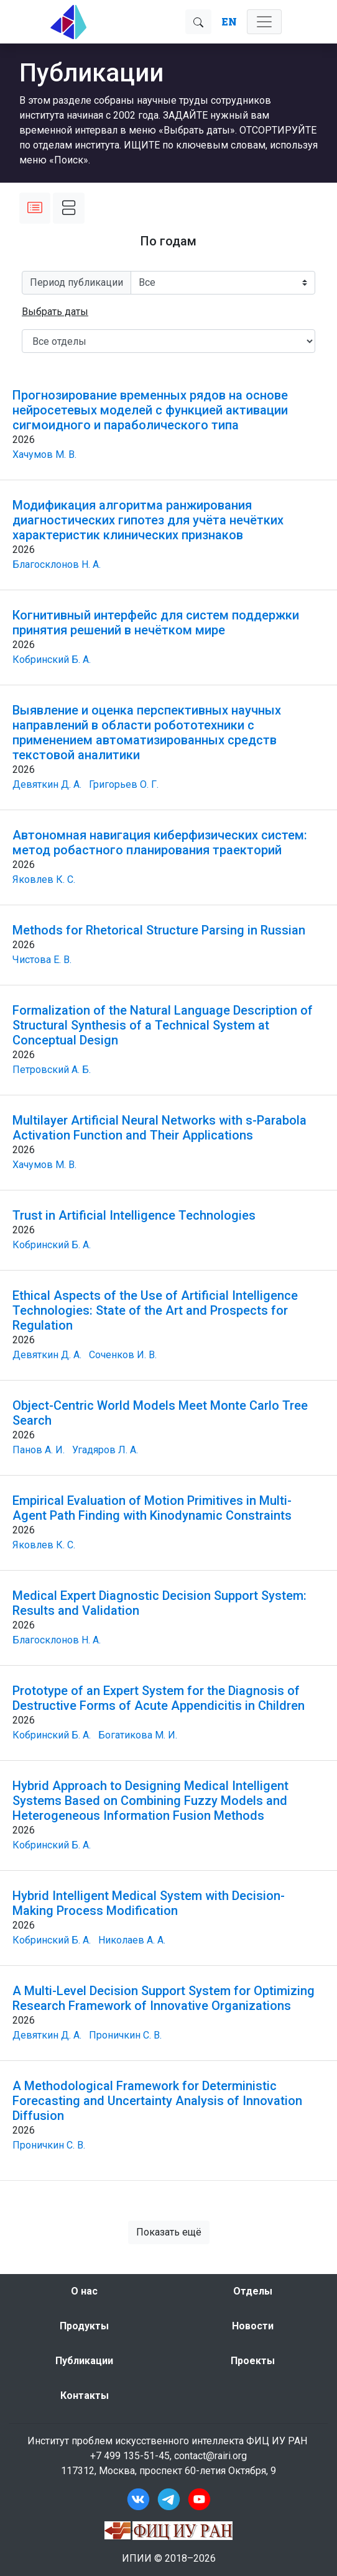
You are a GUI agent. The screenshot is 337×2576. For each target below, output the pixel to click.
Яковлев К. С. (43, 879)
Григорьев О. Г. (124, 784)
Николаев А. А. (131, 1940)
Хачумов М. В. (44, 454)
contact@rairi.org (210, 2456)
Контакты (84, 2395)
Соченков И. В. (123, 1355)
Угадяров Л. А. (105, 1450)
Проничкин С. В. (125, 2035)
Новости (253, 2326)
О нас (84, 2291)
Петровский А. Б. (51, 1070)
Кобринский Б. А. (51, 659)
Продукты (84, 2326)
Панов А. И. (38, 1450)
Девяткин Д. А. (46, 784)
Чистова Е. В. (42, 960)
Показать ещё (168, 2232)
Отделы (252, 2291)
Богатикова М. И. (137, 1735)
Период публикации (76, 282)
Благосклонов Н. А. (56, 564)
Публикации (84, 2361)
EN (229, 21)
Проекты (253, 2361)
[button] (55, 311)
